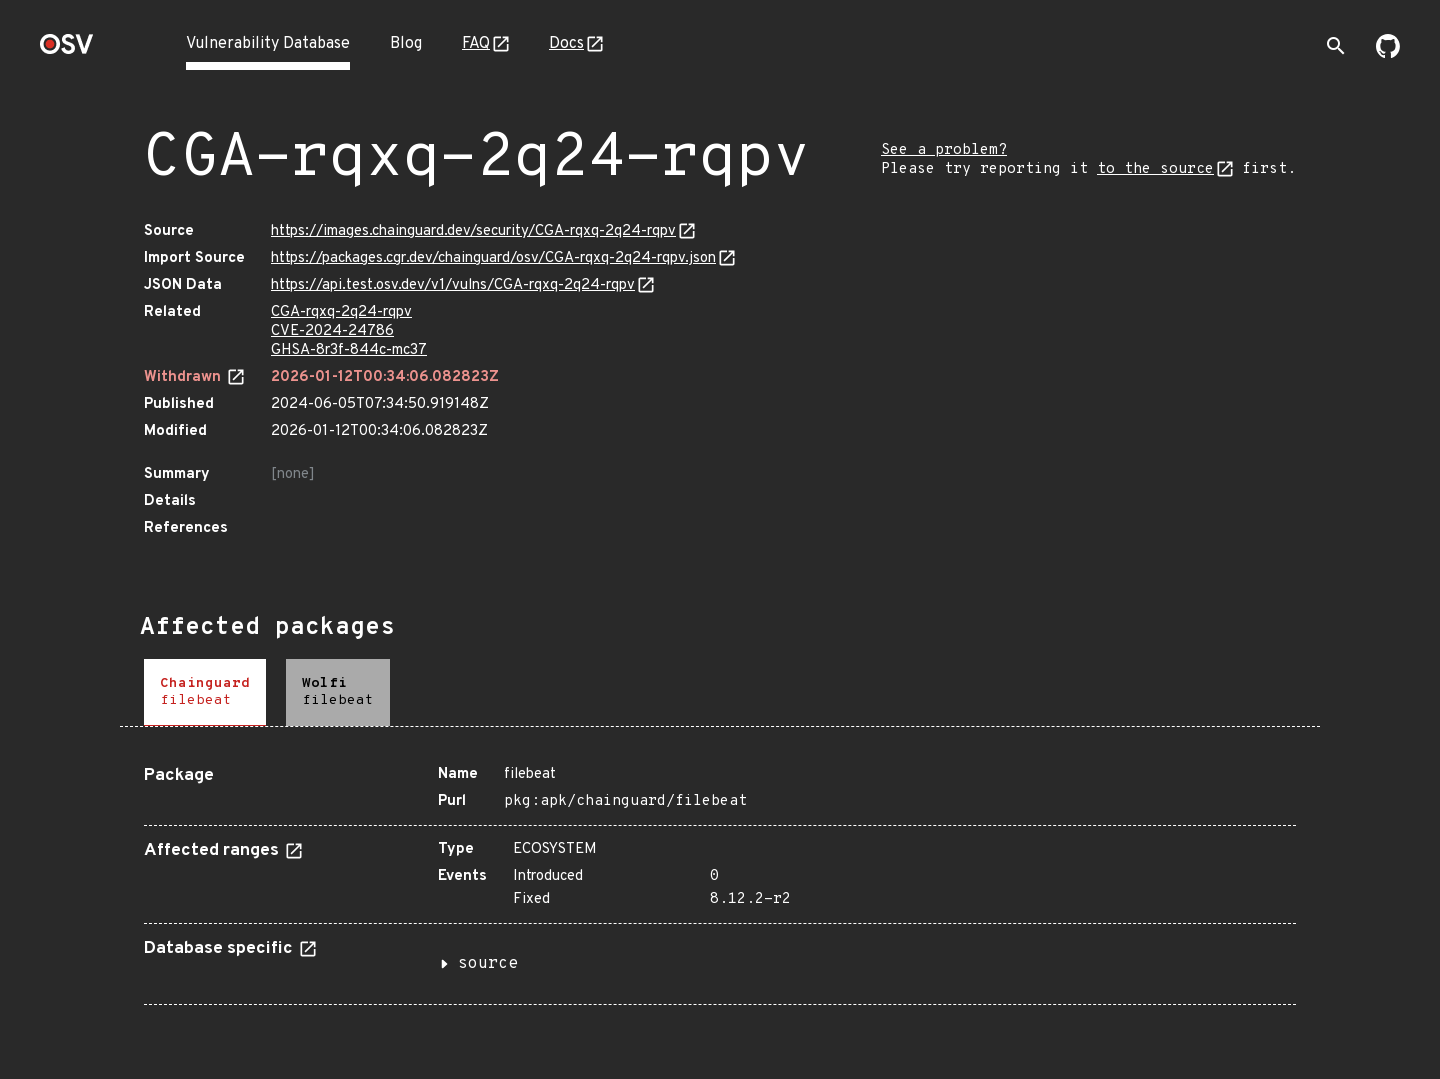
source (488, 964)
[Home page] (67, 50)
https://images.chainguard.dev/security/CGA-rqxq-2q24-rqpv (473, 231)
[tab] (205, 692)
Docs (566, 44)
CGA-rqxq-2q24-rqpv (341, 312)
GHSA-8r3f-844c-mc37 (349, 350)
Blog (406, 44)
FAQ (476, 44)
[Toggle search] (1336, 46)
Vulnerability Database (268, 44)
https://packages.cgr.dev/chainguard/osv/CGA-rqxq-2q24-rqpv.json (493, 258)
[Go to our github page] (1388, 54)
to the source (1155, 169)
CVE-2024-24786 (332, 331)
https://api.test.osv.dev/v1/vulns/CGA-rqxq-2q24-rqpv (453, 285)
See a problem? (944, 150)
